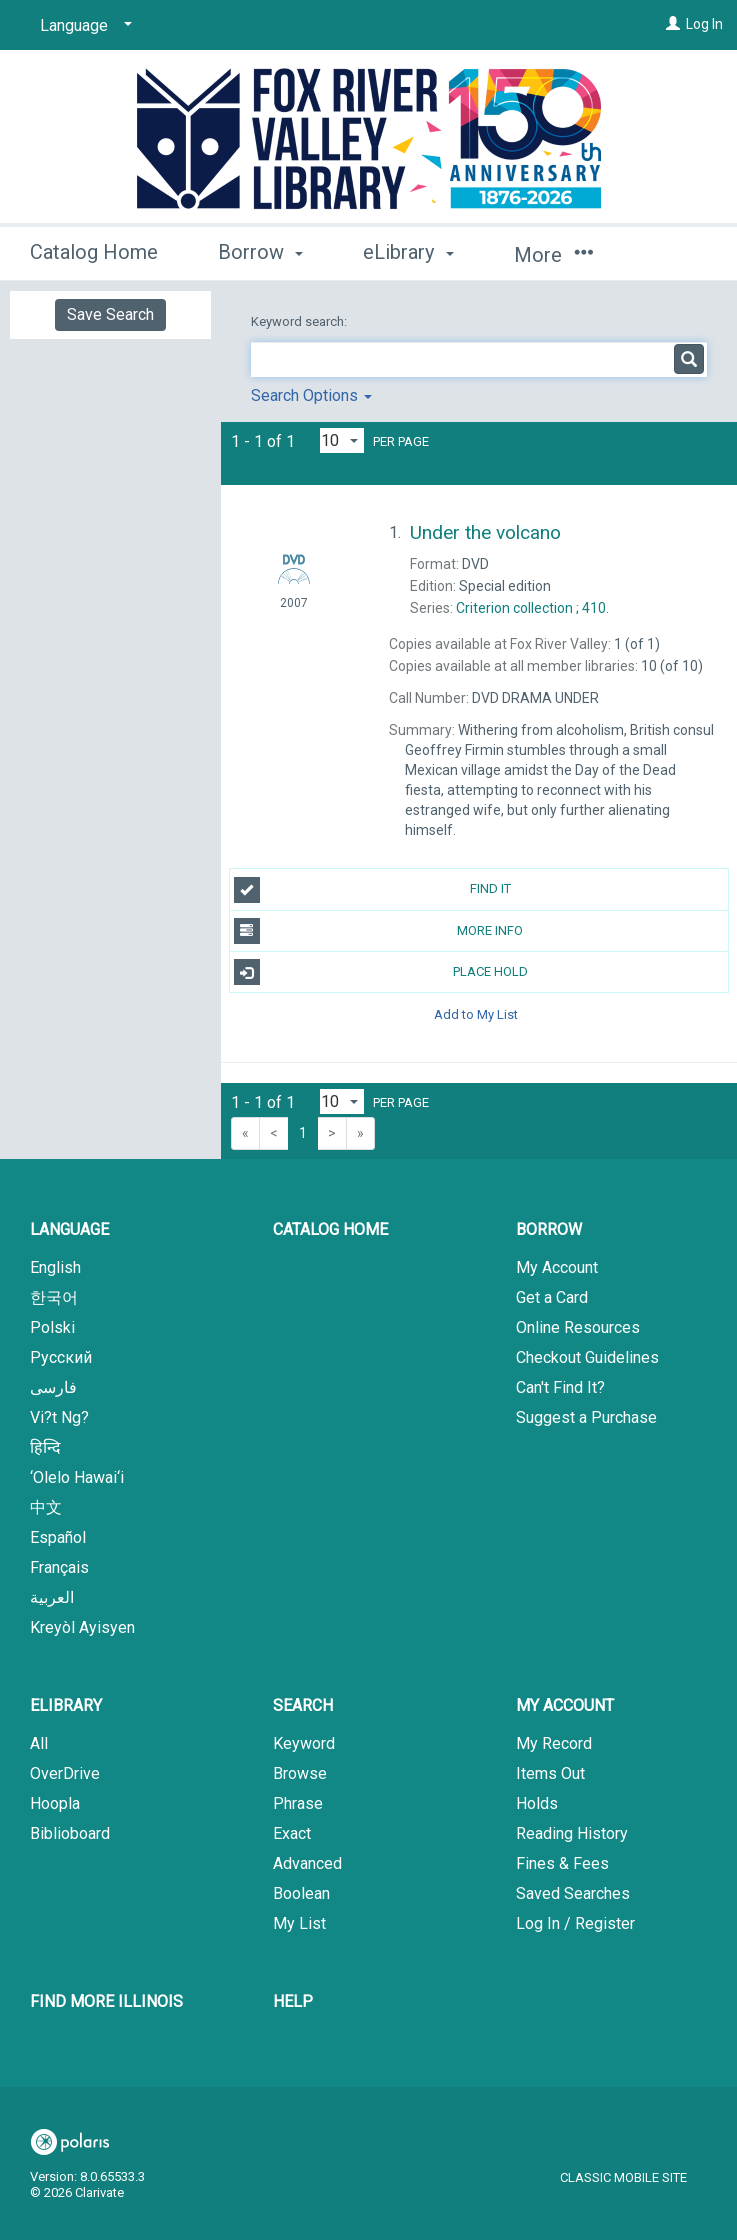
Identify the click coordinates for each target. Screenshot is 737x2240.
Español (58, 1537)
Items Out (550, 1773)
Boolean (301, 1893)
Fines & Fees (562, 1863)
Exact (292, 1833)
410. (532, 608)
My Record (554, 1743)
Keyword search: (300, 321)
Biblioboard (70, 1833)
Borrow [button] (260, 252)
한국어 (54, 1297)
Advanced (307, 1863)
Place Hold (381, 972)
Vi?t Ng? (59, 1417)
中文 (46, 1507)
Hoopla (55, 1803)
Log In (704, 24)
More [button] (553, 255)
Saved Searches (573, 1893)
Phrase (298, 1803)
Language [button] (69, 1229)
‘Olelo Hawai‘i (77, 1477)
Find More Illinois (106, 2001)
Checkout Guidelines (587, 1357)
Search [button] (303, 1705)
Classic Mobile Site (623, 2177)
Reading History (572, 1833)
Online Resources (578, 1327)
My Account (557, 1267)
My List (299, 1923)
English (55, 1267)
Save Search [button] (110, 314)
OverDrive (65, 1773)
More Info (379, 931)
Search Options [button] (311, 395)
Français (59, 1567)
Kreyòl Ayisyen (82, 1627)
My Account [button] (565, 1705)
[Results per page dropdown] (342, 440)
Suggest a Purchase (586, 1417)
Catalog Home (94, 252)
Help (293, 2001)
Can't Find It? (560, 1387)
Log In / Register (575, 1923)
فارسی (53, 1387)
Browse (300, 1773)
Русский (61, 1357)
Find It (372, 890)
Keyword (304, 1743)
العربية (52, 1597)
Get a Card (552, 1297)
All (39, 1743)
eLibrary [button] (408, 252)
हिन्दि (45, 1447)
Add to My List (476, 1013)
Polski (52, 1327)
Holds (537, 1803)
